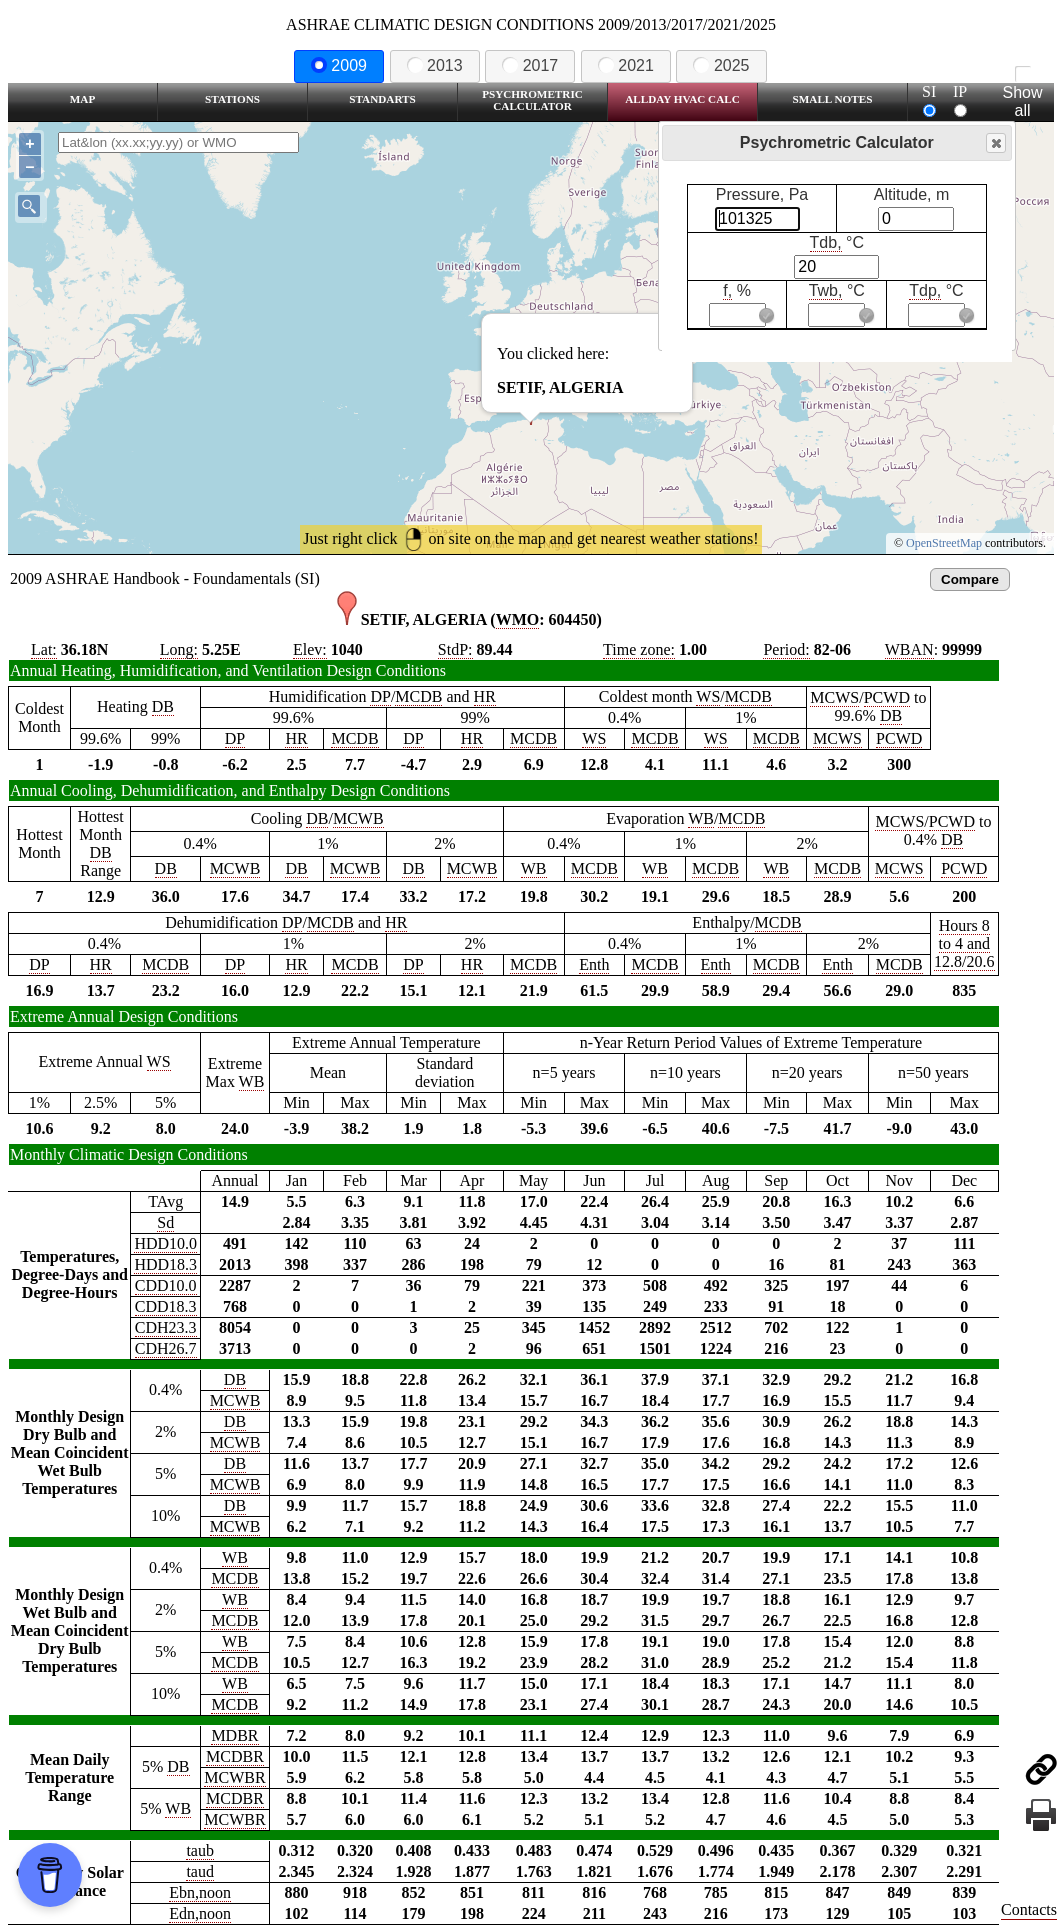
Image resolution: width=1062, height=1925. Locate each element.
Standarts (382, 99)
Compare (970, 579)
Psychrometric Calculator (532, 100)
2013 (435, 65)
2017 (530, 65)
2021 (626, 65)
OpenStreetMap (944, 543)
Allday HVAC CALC (682, 99)
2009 (339, 65)
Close (995, 143)
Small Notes (833, 99)
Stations (232, 99)
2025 (721, 65)
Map (82, 99)
